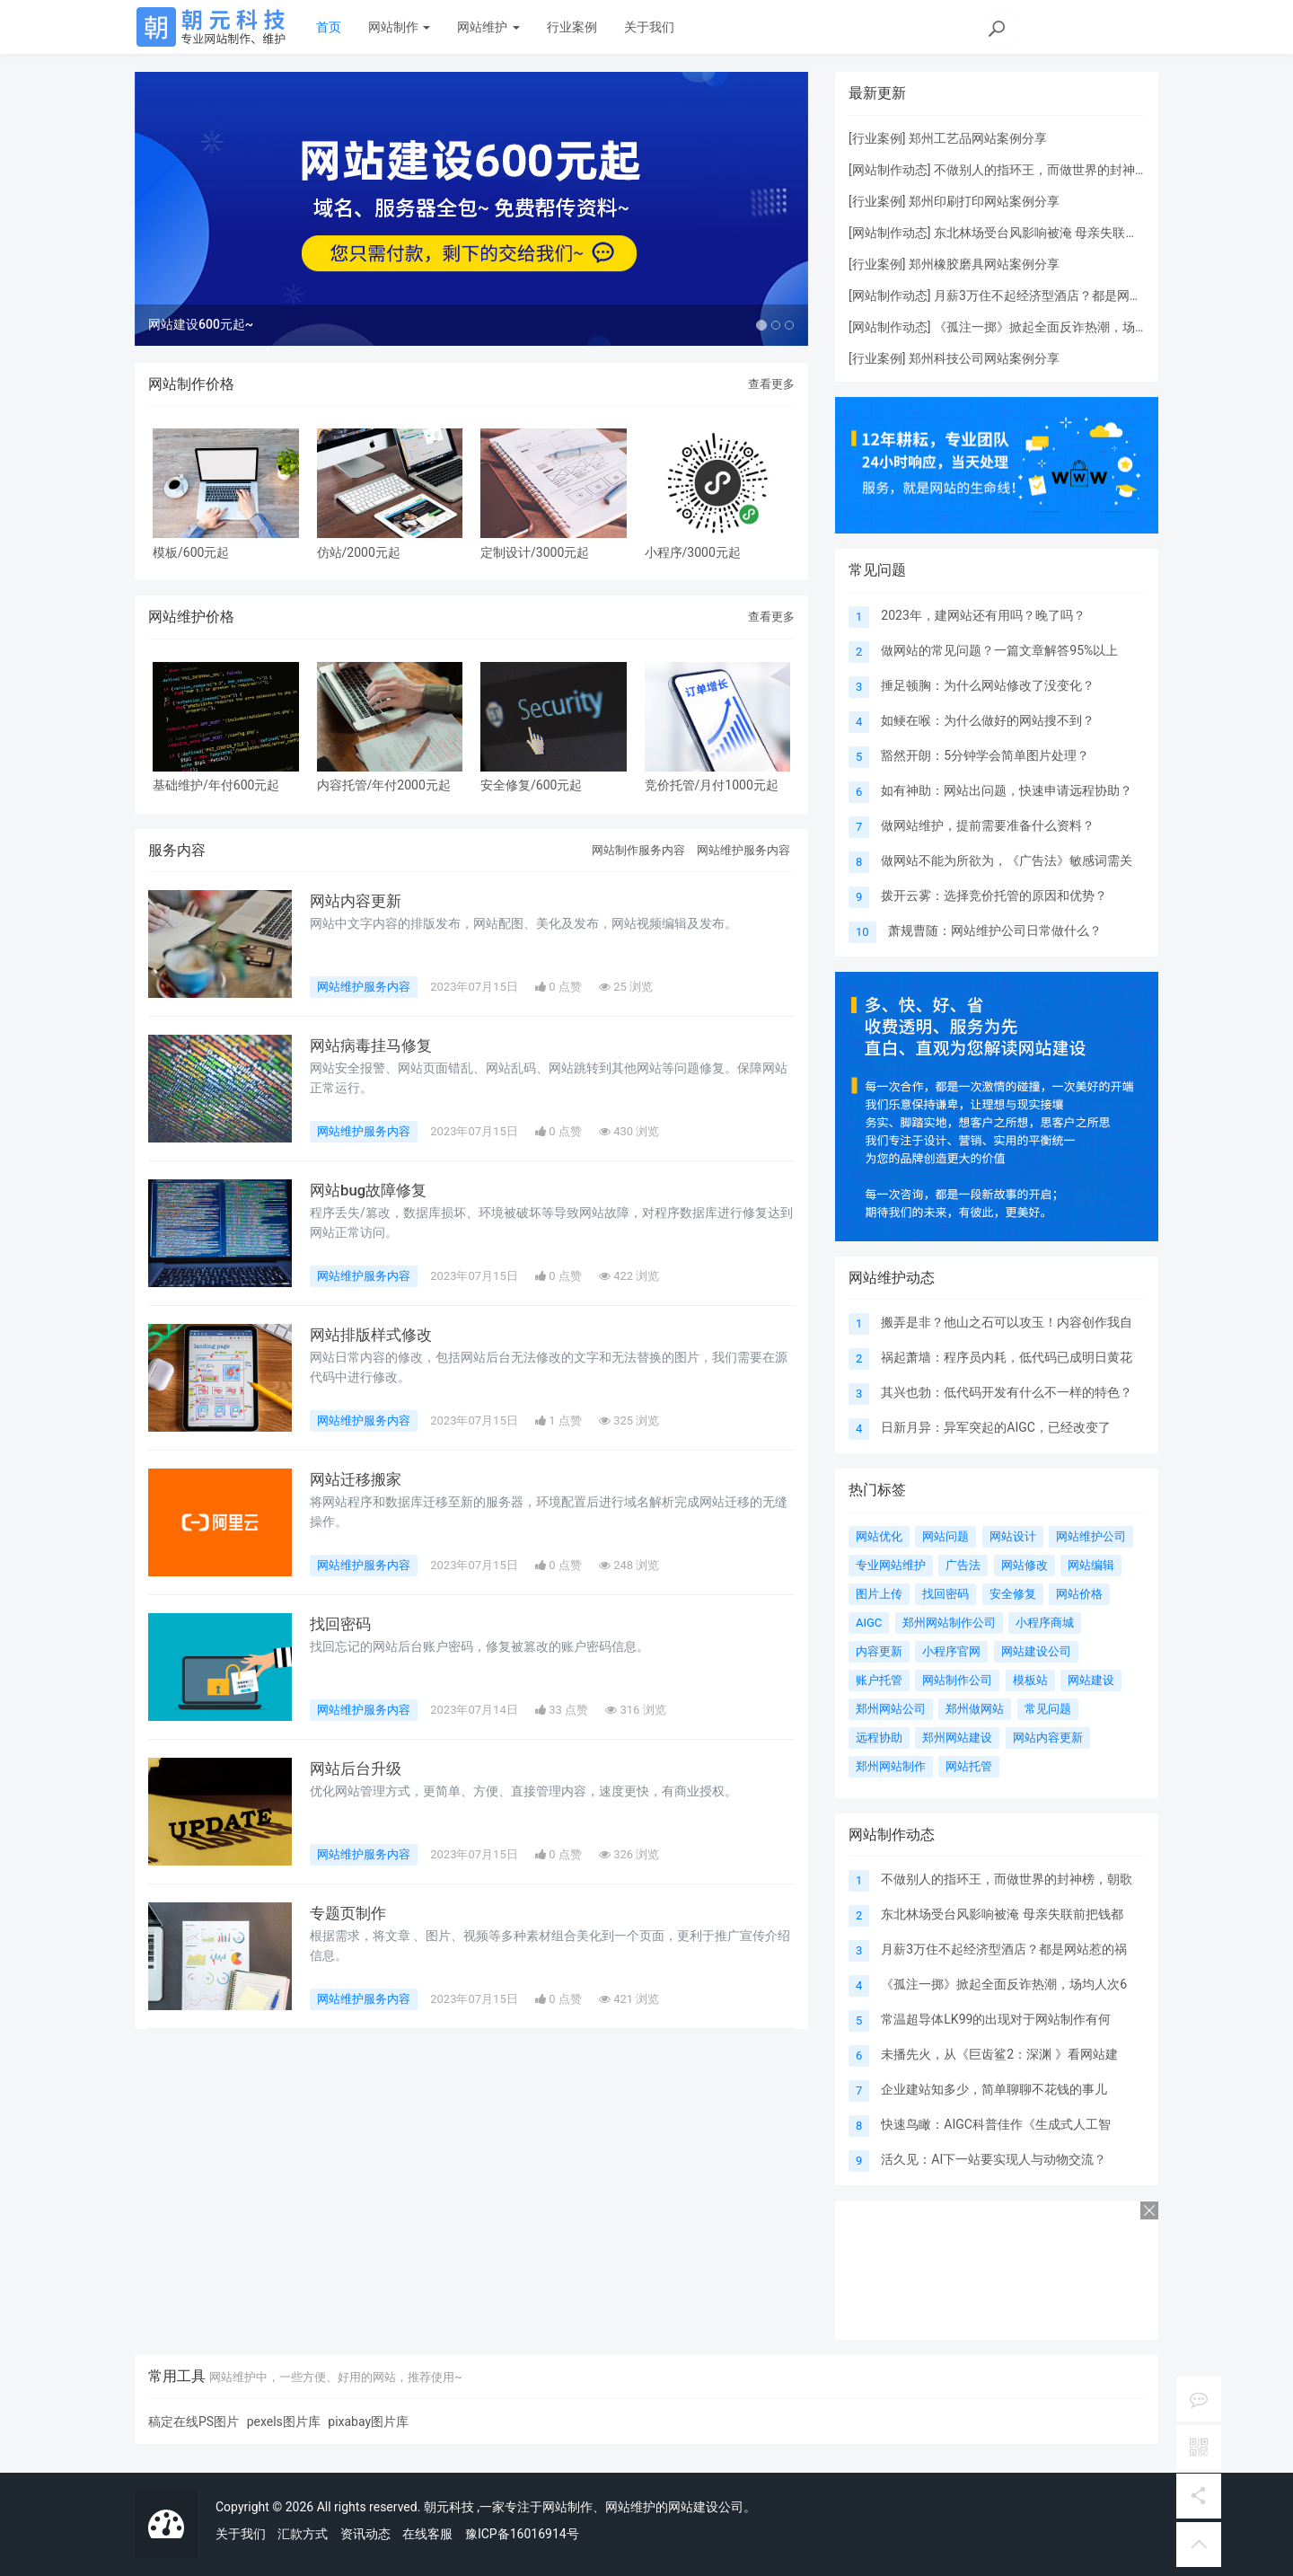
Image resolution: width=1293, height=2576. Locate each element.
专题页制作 (350, 1945)
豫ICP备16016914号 (522, 2534)
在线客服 (427, 2534)
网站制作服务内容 (638, 881)
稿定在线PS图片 (193, 2421)
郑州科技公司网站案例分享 (984, 358)
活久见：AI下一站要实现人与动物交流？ (993, 2159)
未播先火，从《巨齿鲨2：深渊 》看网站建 (999, 2054)
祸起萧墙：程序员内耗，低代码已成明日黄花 (1006, 1357)
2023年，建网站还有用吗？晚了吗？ (983, 615)
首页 (328, 27)
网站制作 (399, 27)
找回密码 (342, 1656)
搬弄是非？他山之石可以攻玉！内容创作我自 (1006, 1322)
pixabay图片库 (368, 2421)
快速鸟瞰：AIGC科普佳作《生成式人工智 (996, 2124)
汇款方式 (302, 2534)
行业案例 (572, 27)
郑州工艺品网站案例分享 (978, 138)
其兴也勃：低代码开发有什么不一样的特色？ (1006, 1392)
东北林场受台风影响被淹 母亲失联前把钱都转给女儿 (1080, 232)
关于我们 (649, 27)
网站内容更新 (358, 933)
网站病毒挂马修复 (374, 1078)
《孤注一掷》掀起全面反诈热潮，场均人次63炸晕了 (1079, 327)
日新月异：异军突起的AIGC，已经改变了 (996, 1427)
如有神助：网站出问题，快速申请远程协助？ (1006, 790)
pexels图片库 (284, 2421)
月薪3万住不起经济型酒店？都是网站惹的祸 (1057, 295)
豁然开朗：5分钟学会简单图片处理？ (985, 755)
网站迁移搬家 (358, 1512)
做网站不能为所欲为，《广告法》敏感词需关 (1006, 860)
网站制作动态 (890, 170)
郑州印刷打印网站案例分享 (984, 201)
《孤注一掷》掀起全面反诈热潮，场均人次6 (1004, 1984)
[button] (185, 224)
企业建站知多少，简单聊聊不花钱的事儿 (994, 2089)
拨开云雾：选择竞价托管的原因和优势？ (994, 895)
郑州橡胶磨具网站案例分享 (984, 264)
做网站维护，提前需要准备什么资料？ (988, 825)
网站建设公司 (705, 2507)
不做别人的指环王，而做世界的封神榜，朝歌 (1006, 1879)
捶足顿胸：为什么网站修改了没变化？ (988, 685)
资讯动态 (365, 2534)
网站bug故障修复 (372, 1222)
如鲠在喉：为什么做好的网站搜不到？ (988, 720)
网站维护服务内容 (743, 881)
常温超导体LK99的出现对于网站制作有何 (996, 2019)
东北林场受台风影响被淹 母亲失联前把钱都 (1001, 1914)
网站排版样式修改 (374, 1367)
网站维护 (488, 27)
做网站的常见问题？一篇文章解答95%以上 (999, 650)
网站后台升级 (358, 1801)
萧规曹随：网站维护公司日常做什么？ (995, 930)
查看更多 (771, 415)
